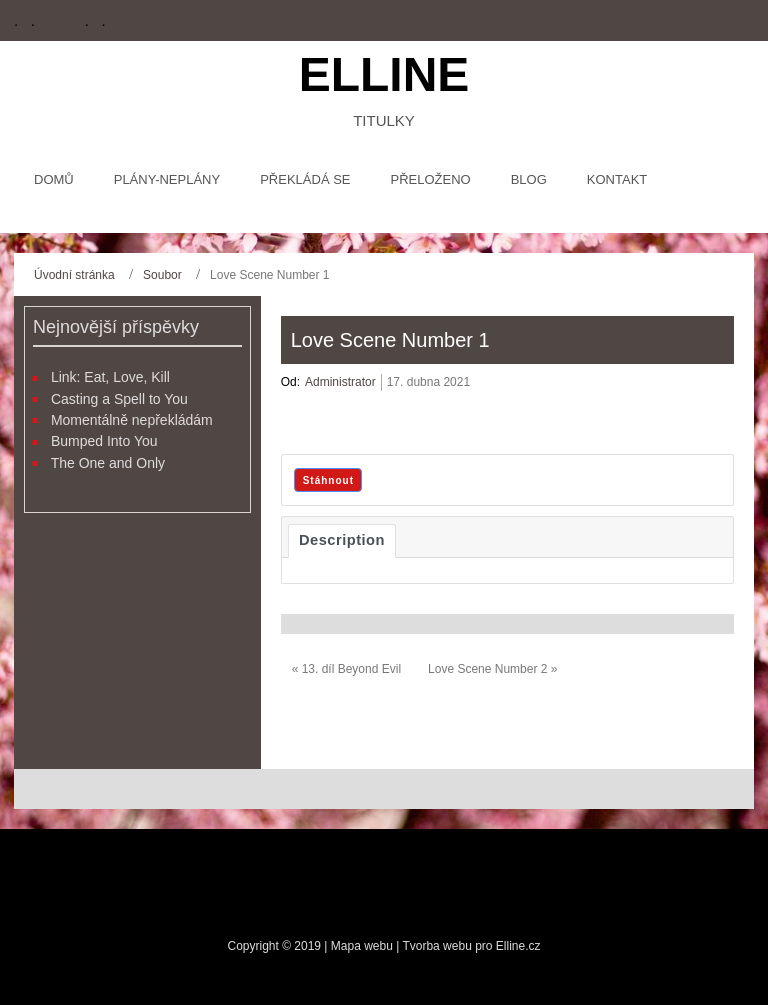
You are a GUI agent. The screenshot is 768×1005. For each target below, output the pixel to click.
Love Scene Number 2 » (492, 669)
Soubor (162, 275)
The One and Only (108, 463)
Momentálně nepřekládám (132, 420)
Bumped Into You (104, 441)
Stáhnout (328, 480)
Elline (384, 74)
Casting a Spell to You (119, 399)
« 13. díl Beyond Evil (346, 669)
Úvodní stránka (74, 275)
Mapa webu (363, 946)
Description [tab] (342, 540)
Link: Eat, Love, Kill (110, 377)
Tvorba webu (436, 946)
